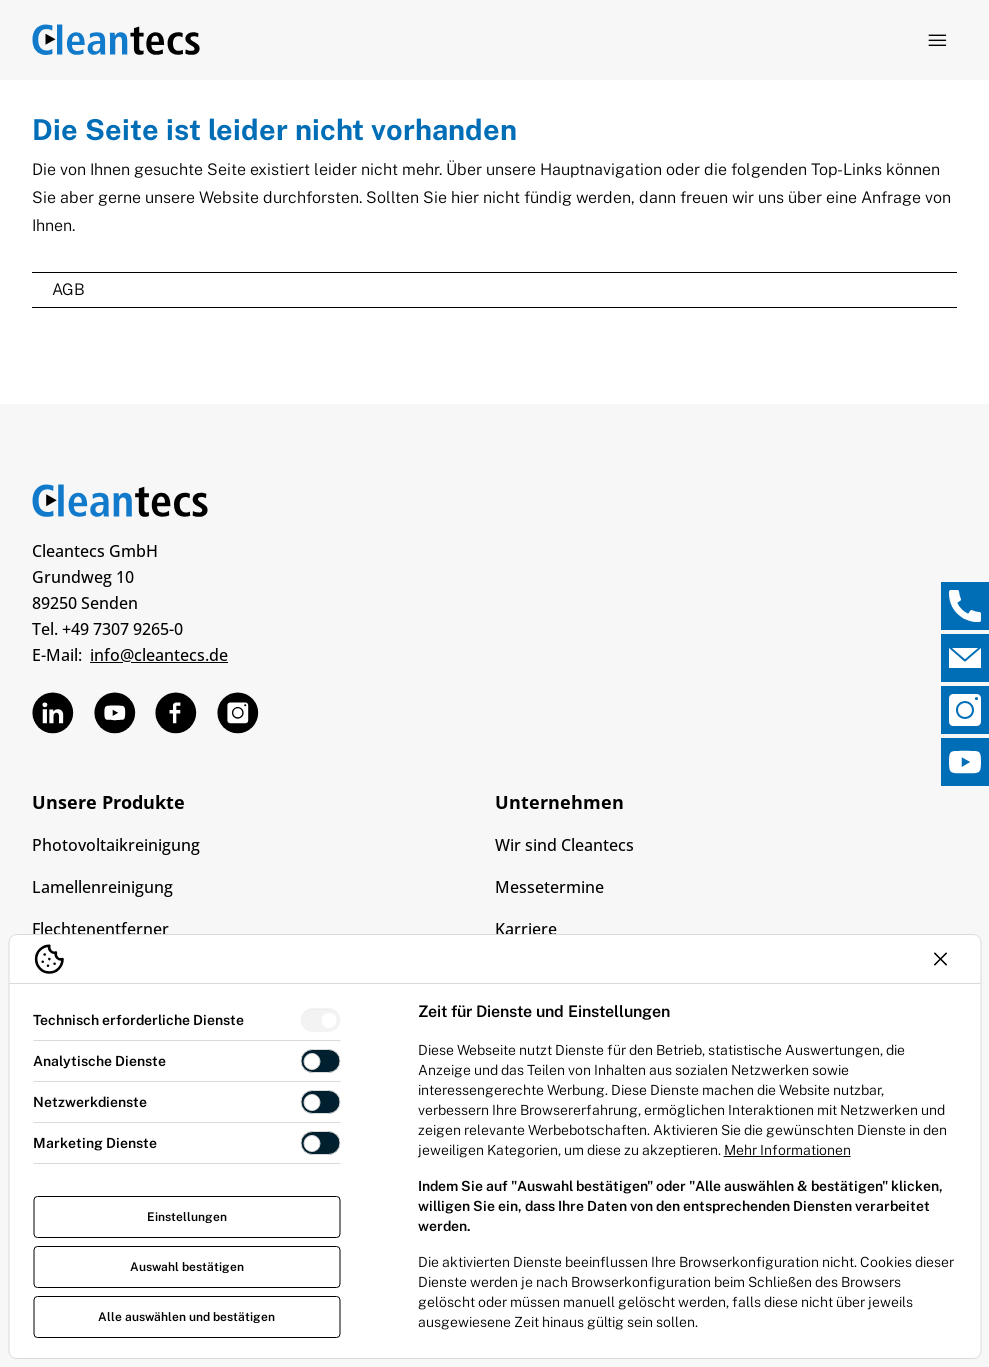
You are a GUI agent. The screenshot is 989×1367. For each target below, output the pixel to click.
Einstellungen (187, 1217)
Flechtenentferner (100, 929)
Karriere (526, 929)
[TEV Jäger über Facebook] (176, 713)
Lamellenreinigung (102, 887)
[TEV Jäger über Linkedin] (53, 713)
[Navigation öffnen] (937, 40)
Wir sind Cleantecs (564, 845)
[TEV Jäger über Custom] (115, 713)
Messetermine (549, 887)
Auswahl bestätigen (187, 1267)
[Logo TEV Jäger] (116, 40)
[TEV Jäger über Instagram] (238, 713)
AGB (68, 289)
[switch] (321, 1020)
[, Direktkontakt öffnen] (965, 606)
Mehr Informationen (787, 1150)
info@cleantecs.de (159, 655)
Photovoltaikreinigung (116, 845)
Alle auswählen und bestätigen (186, 1317)
